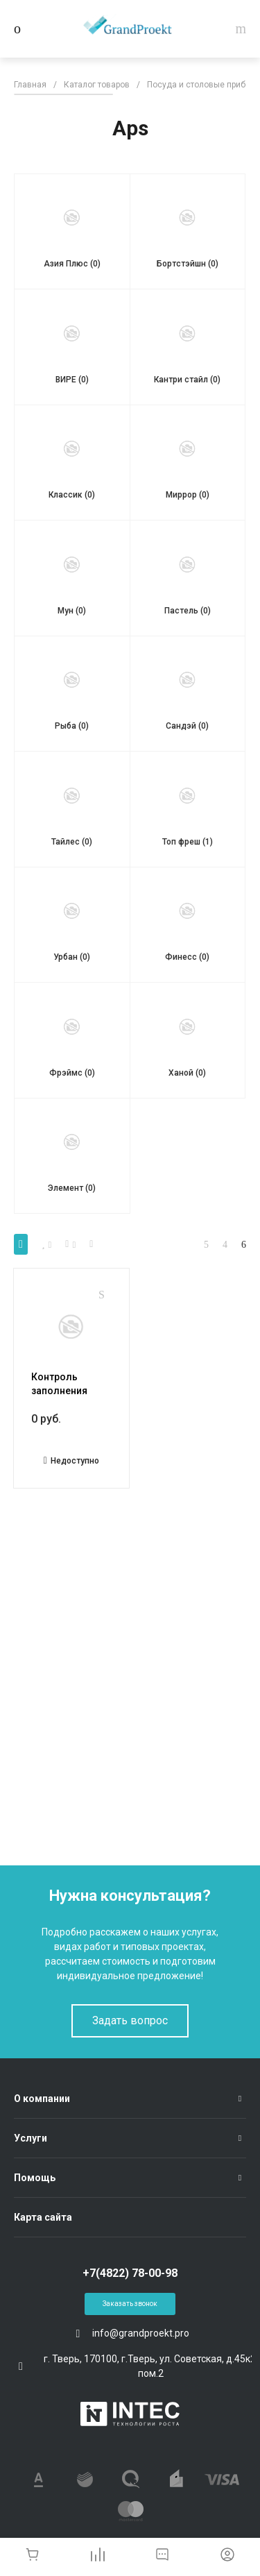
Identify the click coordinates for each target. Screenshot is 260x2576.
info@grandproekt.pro (140, 2333)
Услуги (30, 2138)
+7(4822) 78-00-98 (130, 2273)
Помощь (34, 2177)
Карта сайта (43, 2217)
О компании (42, 2098)
